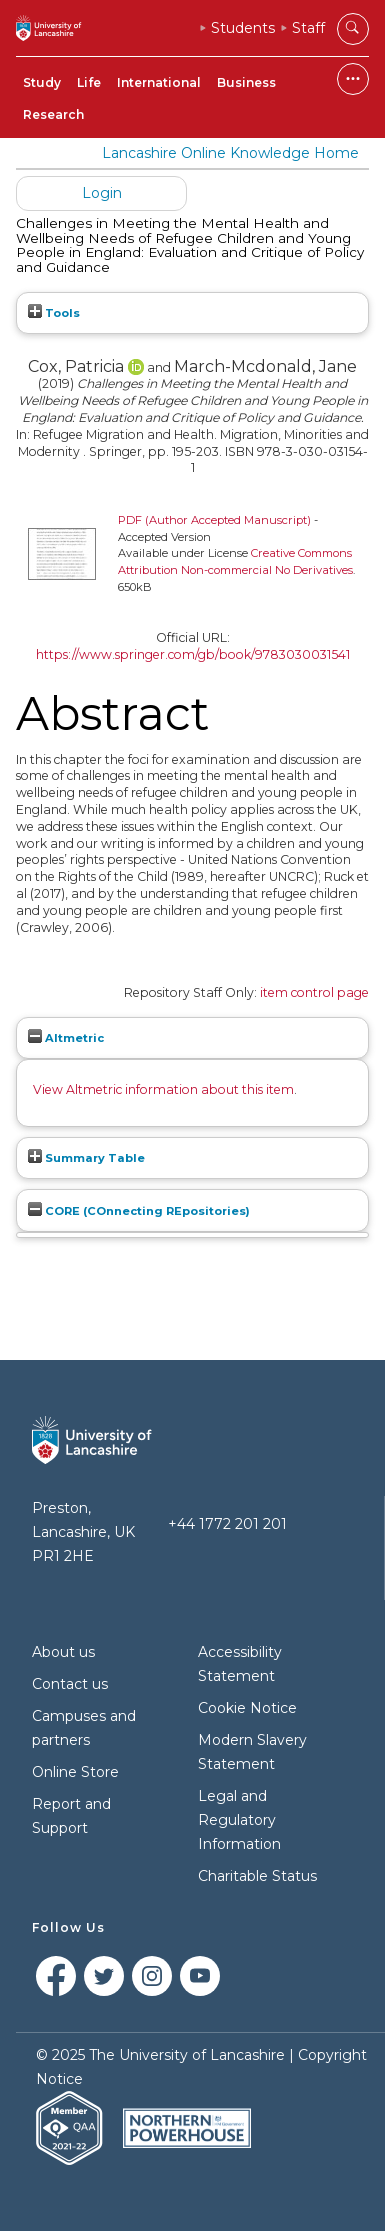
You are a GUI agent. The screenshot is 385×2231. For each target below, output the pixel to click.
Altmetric (66, 1038)
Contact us (70, 1684)
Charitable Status (257, 1876)
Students (243, 28)
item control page (314, 992)
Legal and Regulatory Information (239, 1820)
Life (89, 82)
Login (102, 193)
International (159, 82)
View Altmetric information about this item (163, 1089)
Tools (54, 313)
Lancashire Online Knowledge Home (230, 153)
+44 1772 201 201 (227, 1524)
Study (42, 82)
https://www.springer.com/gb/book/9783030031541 (193, 654)
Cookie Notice (247, 1708)
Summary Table (86, 1158)
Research (53, 114)
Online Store (75, 1772)
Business (246, 82)
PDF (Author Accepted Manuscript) (214, 520)
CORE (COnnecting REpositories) (139, 1211)
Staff (308, 28)
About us (63, 1652)
